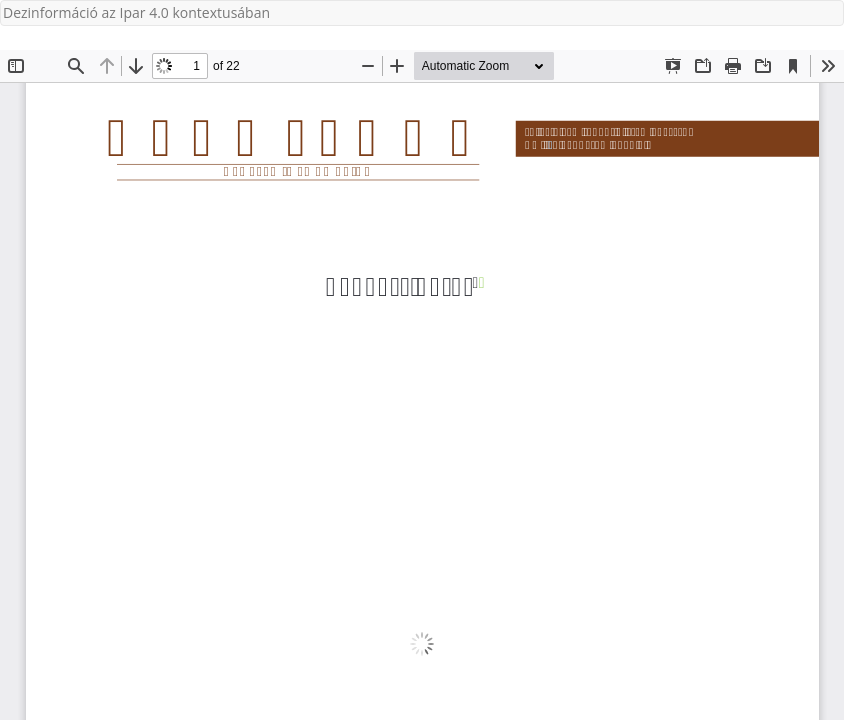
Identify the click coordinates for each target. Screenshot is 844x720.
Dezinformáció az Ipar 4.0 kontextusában (136, 12)
